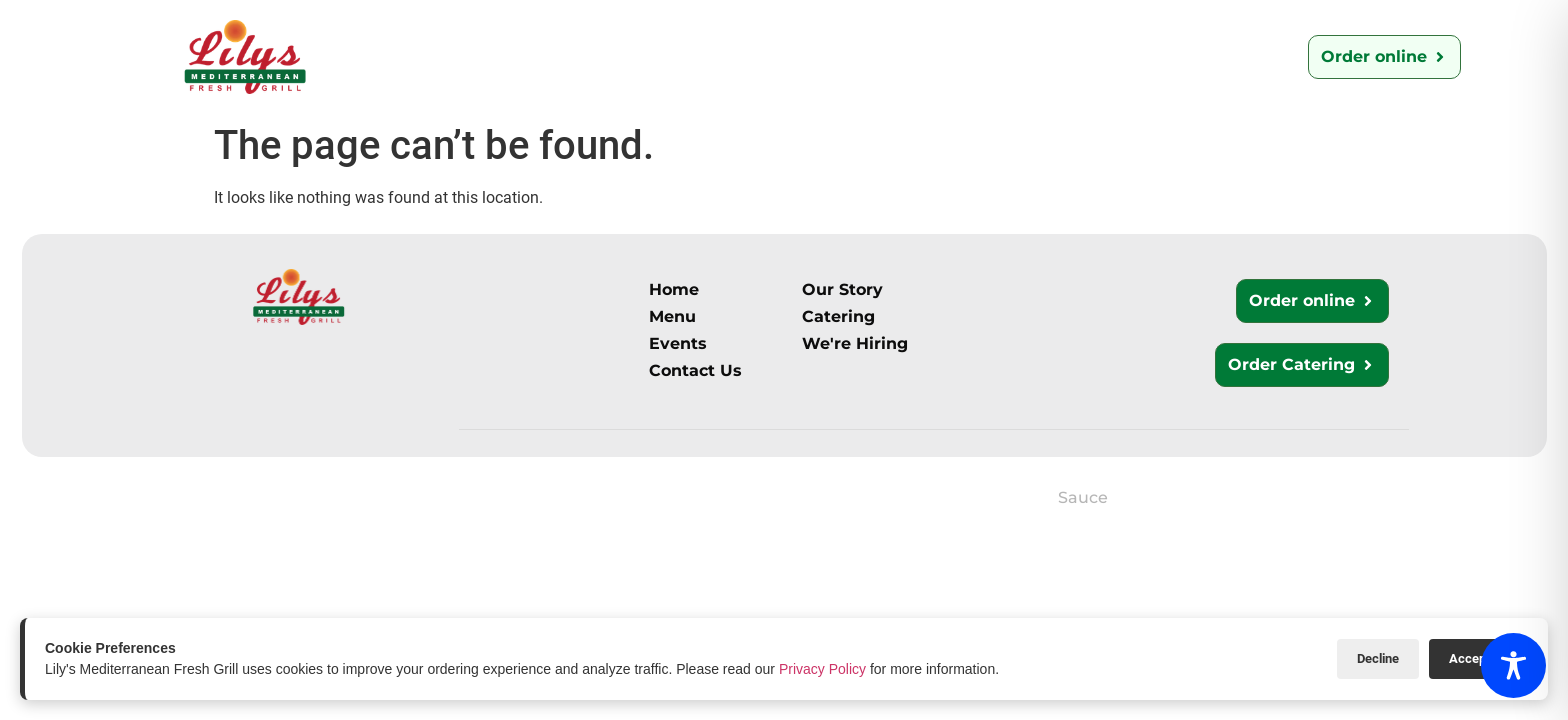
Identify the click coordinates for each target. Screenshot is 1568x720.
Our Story (490, 56)
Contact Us (817, 56)
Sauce (1083, 497)
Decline (1378, 658)
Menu (594, 56)
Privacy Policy (822, 669)
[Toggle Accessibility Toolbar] (1513, 665)
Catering (694, 56)
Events (1079, 56)
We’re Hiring (957, 56)
